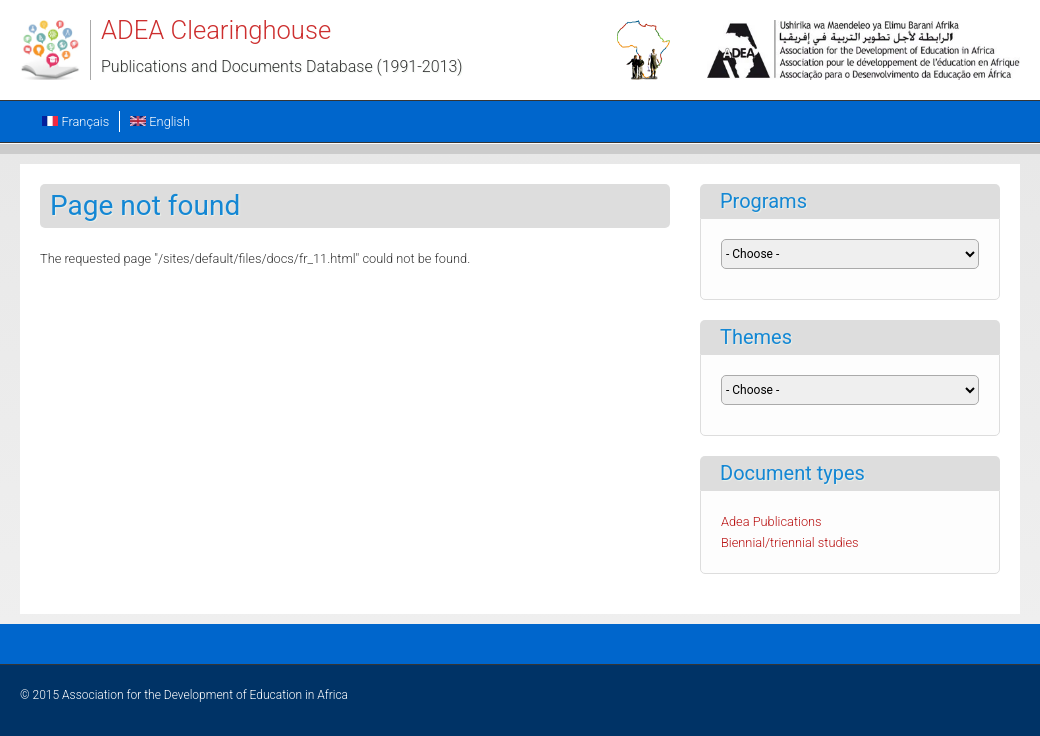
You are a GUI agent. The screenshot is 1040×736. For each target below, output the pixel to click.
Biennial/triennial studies (790, 542)
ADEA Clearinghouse (216, 30)
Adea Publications (771, 521)
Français (75, 121)
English (160, 121)
